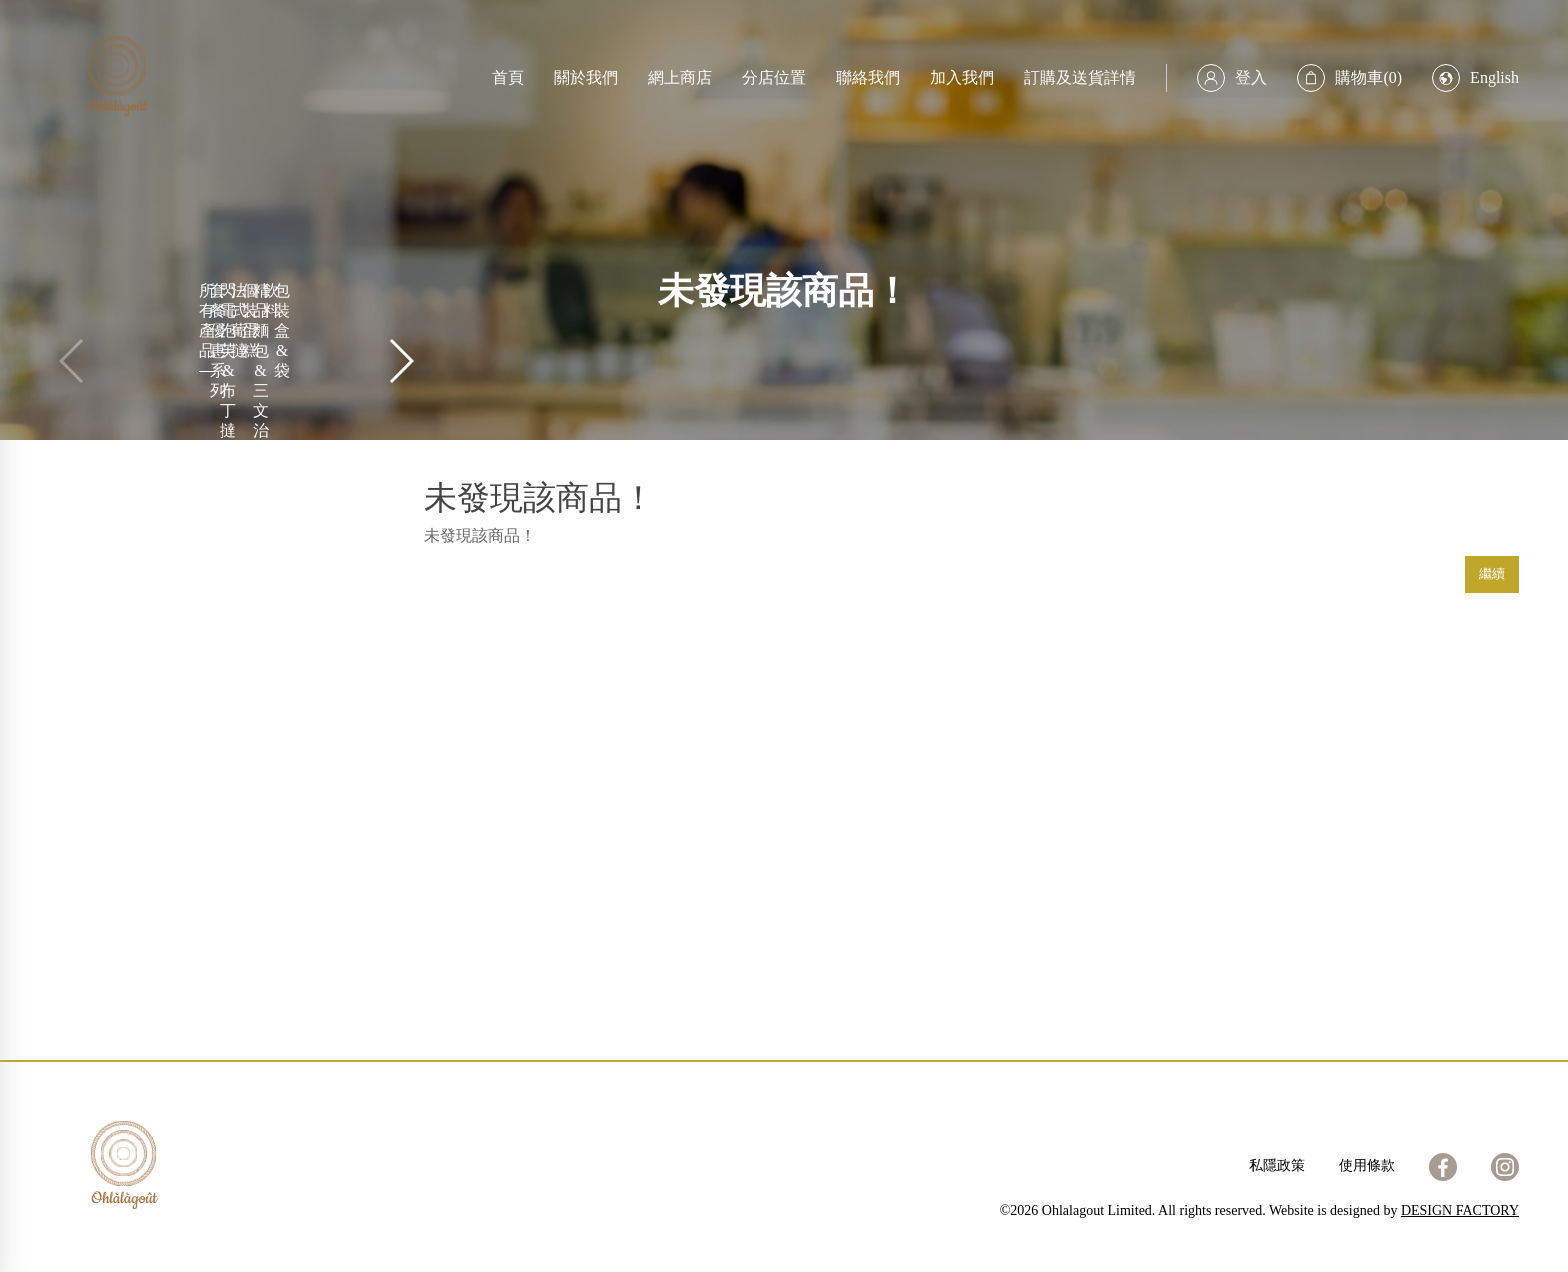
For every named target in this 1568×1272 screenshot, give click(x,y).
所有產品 (207, 320)
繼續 (1492, 573)
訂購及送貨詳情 (1080, 77)
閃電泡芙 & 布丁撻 (228, 360)
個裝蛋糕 (250, 320)
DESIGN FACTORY (1460, 1210)
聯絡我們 (868, 77)
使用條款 (1367, 1165)
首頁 (508, 77)
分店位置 (774, 77)
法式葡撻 (239, 320)
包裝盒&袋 (282, 330)
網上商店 (680, 77)
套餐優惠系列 (218, 340)
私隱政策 (1277, 1165)
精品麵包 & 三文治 (261, 360)
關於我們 (586, 77)
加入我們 (962, 77)
